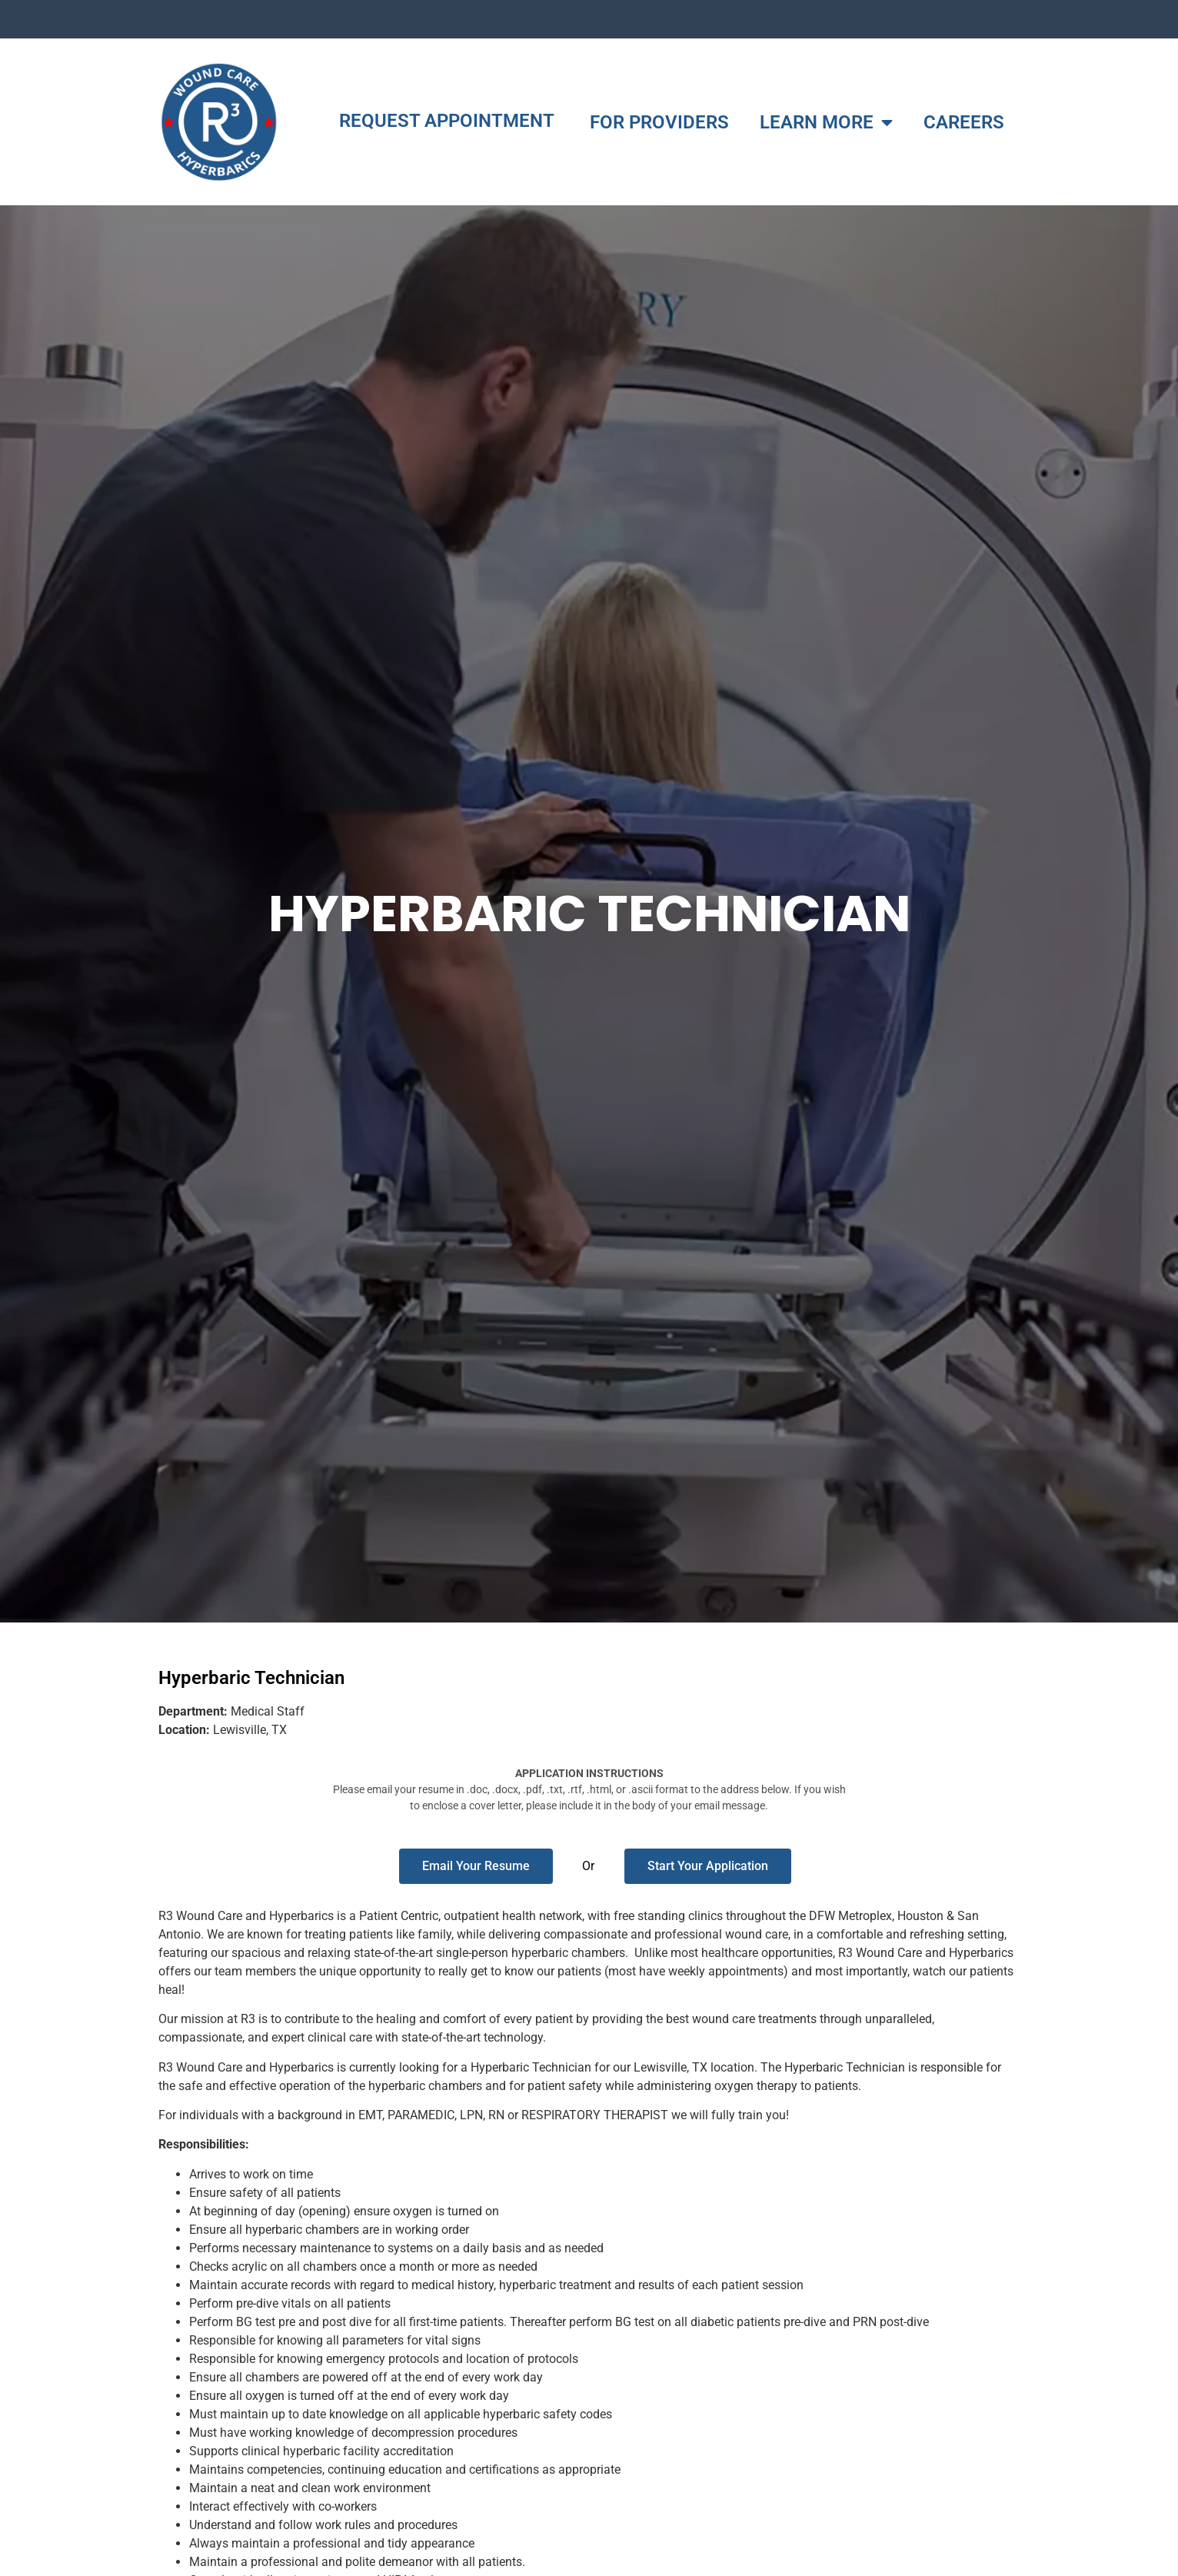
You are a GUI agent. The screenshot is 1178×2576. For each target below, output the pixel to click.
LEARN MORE (826, 122)
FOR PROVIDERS (659, 122)
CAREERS (963, 122)
